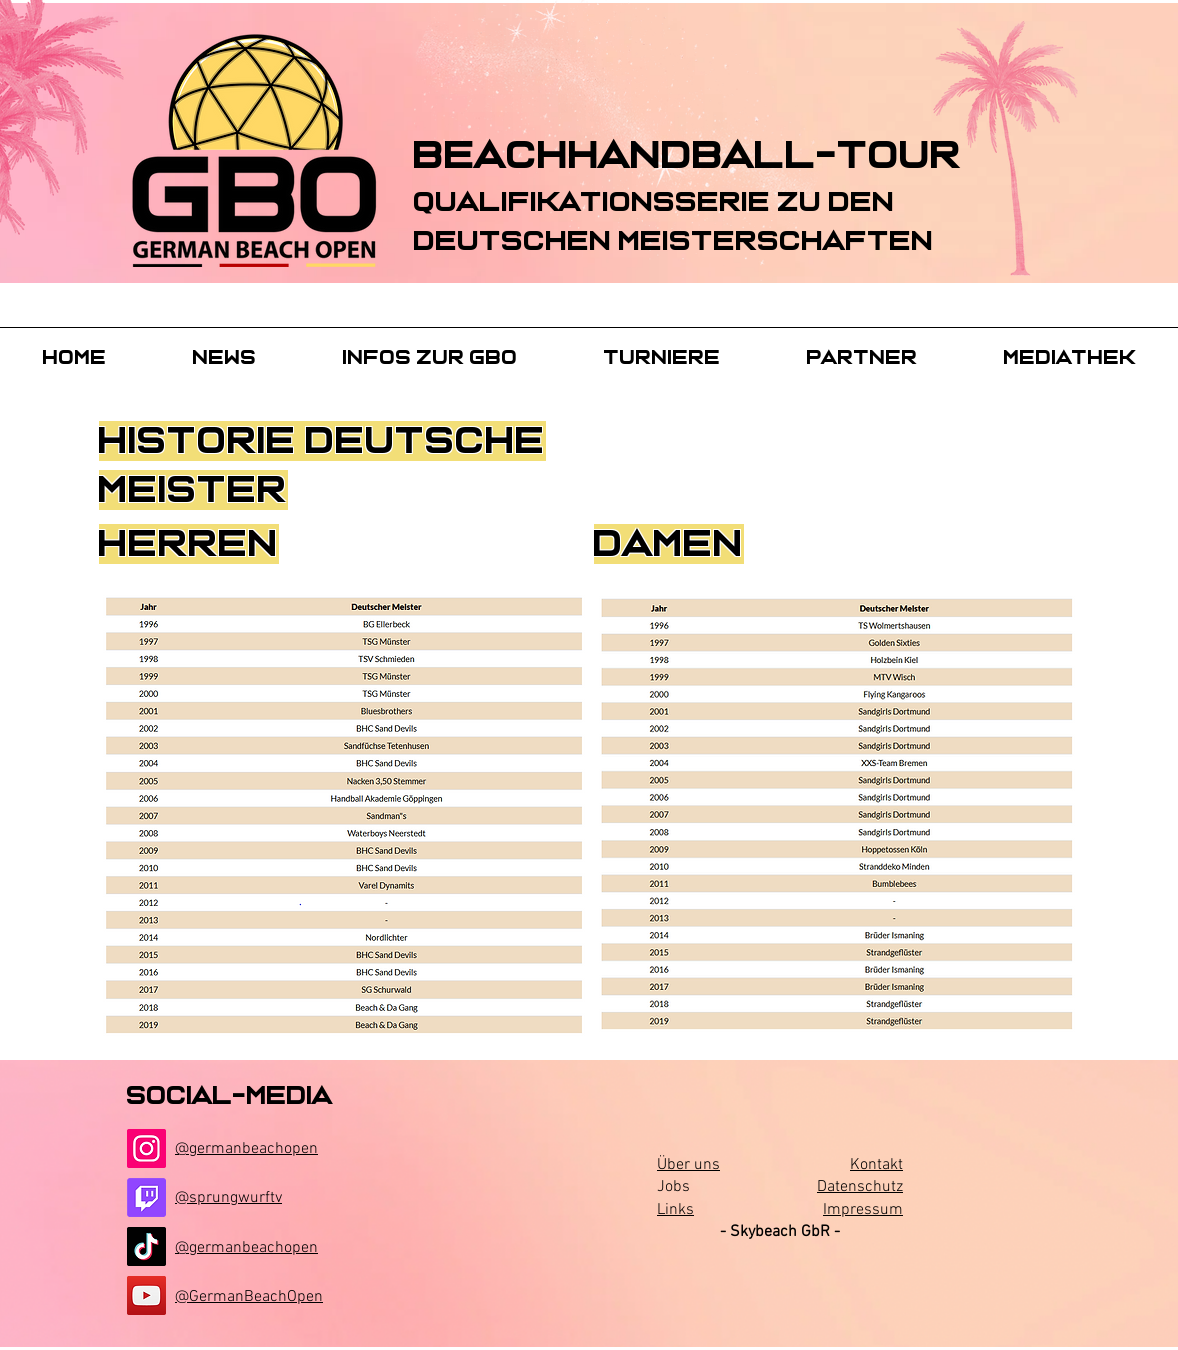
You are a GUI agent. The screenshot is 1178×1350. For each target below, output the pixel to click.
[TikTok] (146, 1246)
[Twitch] (146, 1197)
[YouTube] (146, 1295)
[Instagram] (146, 1148)
